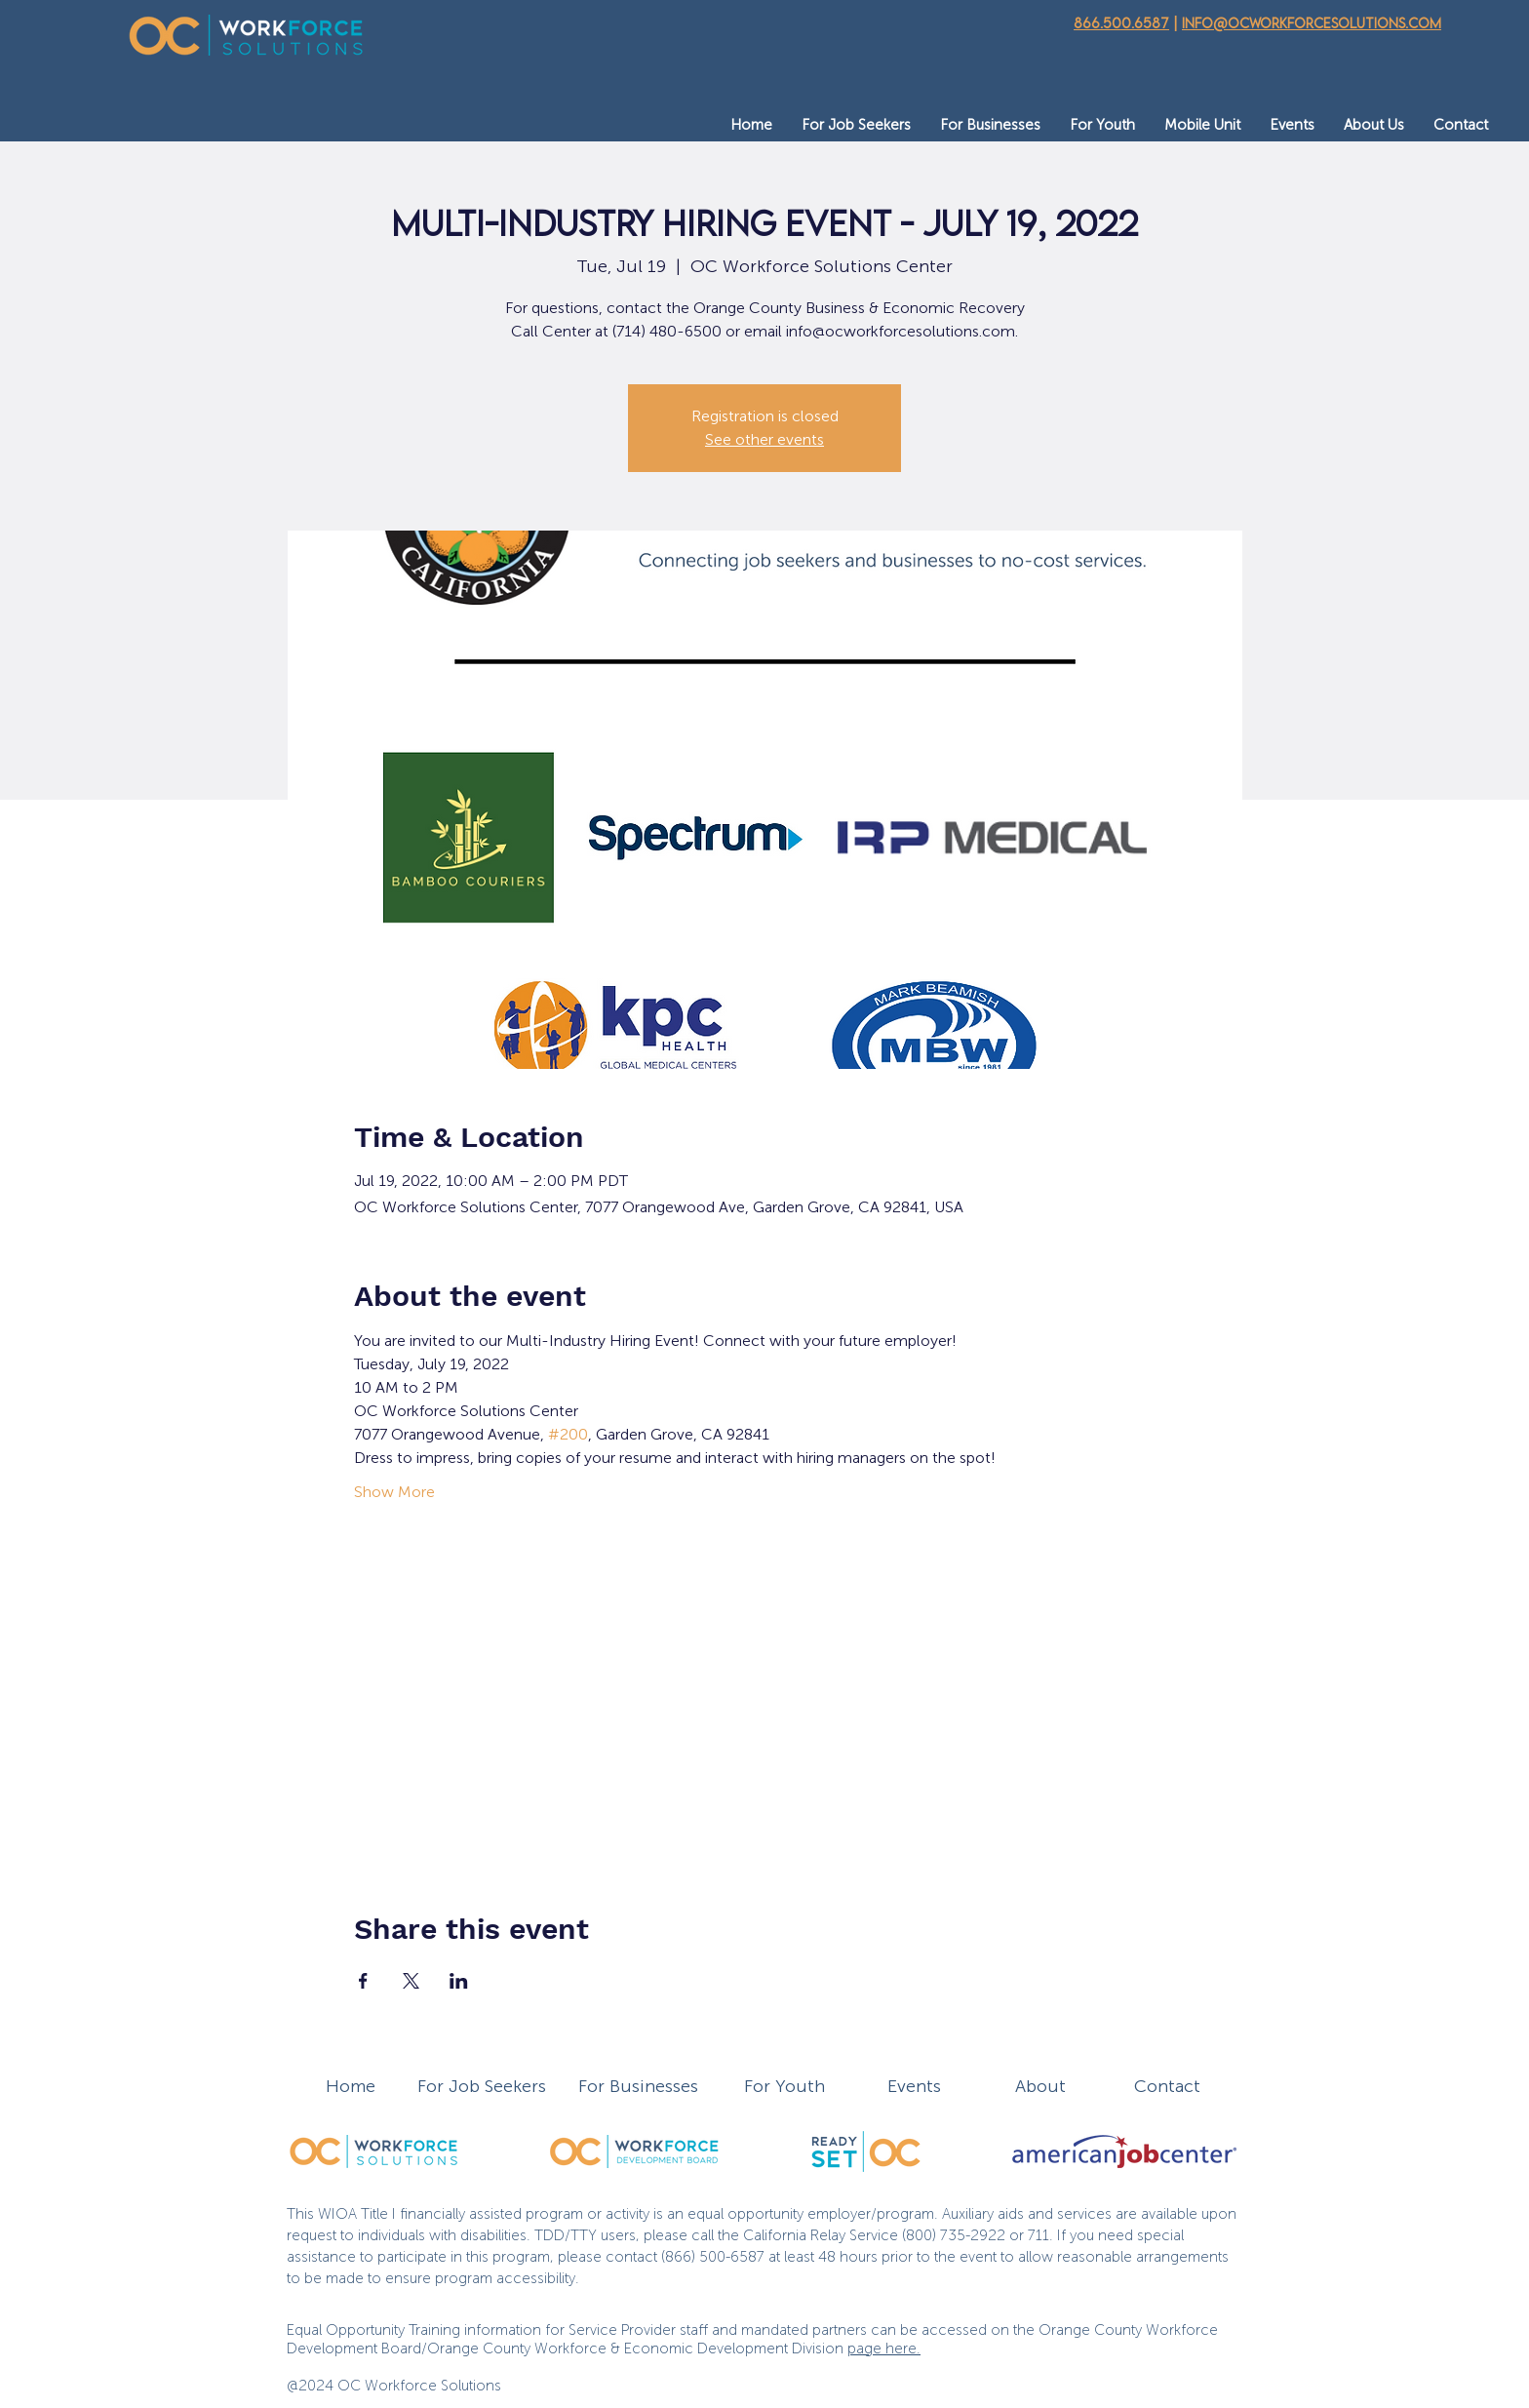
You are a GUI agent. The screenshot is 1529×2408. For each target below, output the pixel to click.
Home (350, 2086)
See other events (764, 439)
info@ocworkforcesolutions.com (1311, 23)
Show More (394, 1491)
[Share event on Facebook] (363, 1981)
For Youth (784, 2086)
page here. (884, 2348)
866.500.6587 (1121, 23)
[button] (856, 125)
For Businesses (638, 2086)
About (1040, 2086)
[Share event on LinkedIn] (459, 1981)
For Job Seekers (481, 2086)
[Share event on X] (411, 1981)
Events (914, 2086)
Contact (1167, 2086)
